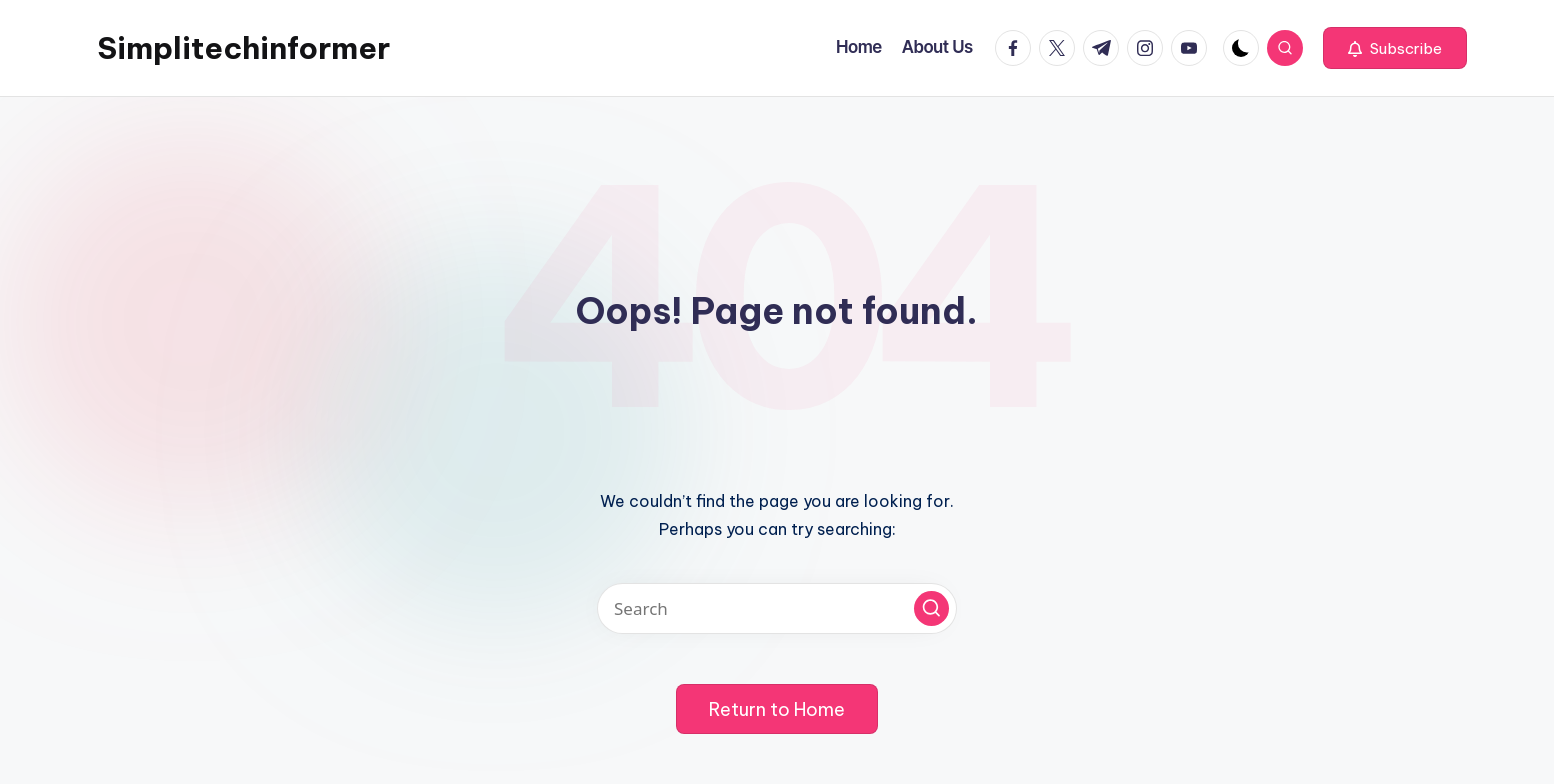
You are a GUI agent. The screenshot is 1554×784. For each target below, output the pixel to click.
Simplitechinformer (243, 48)
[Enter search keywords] (777, 608)
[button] (1395, 48)
